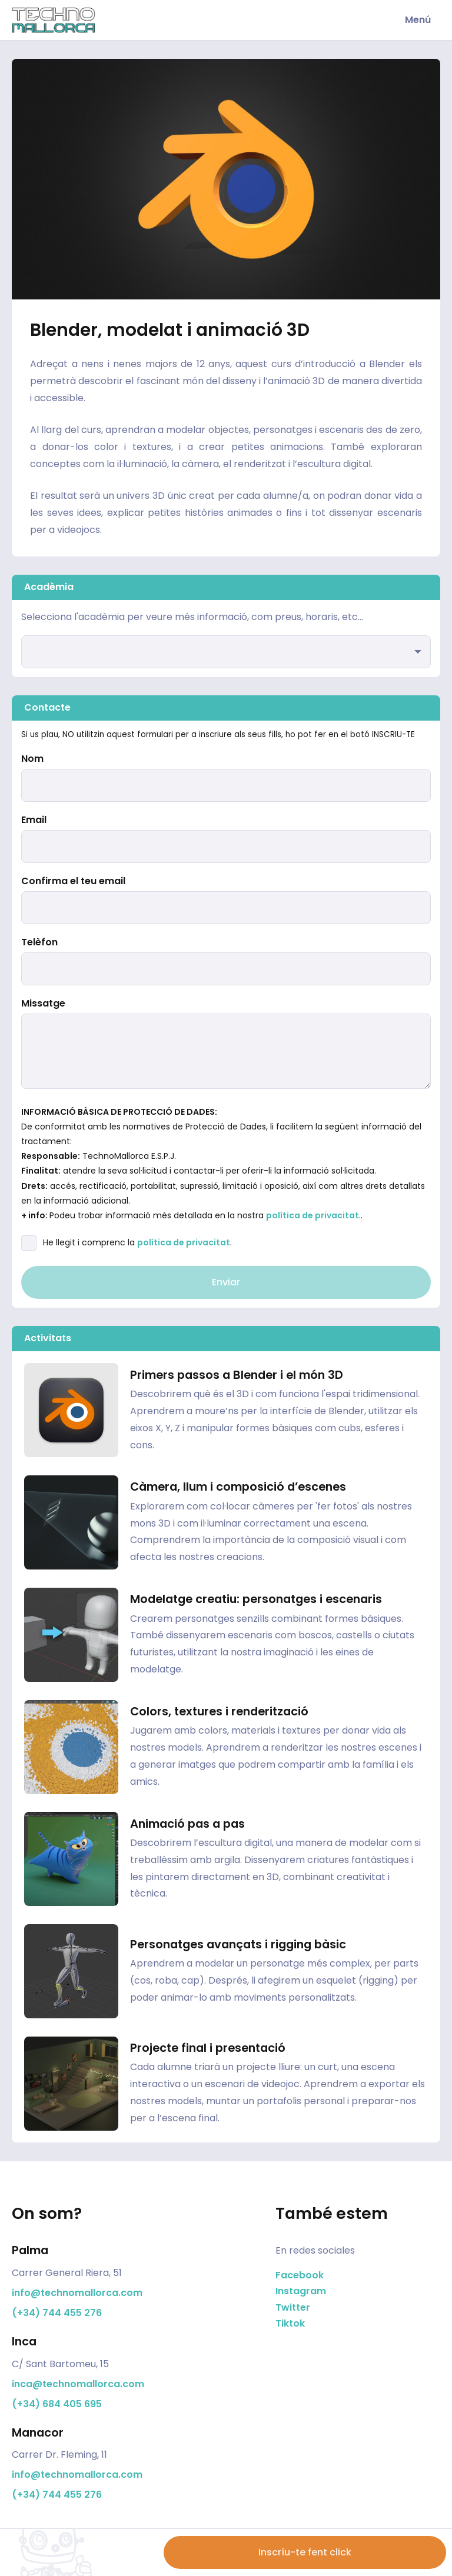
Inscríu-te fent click (304, 2552)
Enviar (226, 1282)
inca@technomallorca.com (78, 2384)
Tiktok (290, 2323)
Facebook (299, 2275)
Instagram (300, 2291)
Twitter (292, 2307)
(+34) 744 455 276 (57, 2313)
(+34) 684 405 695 (57, 2404)
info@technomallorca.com (77, 2293)
